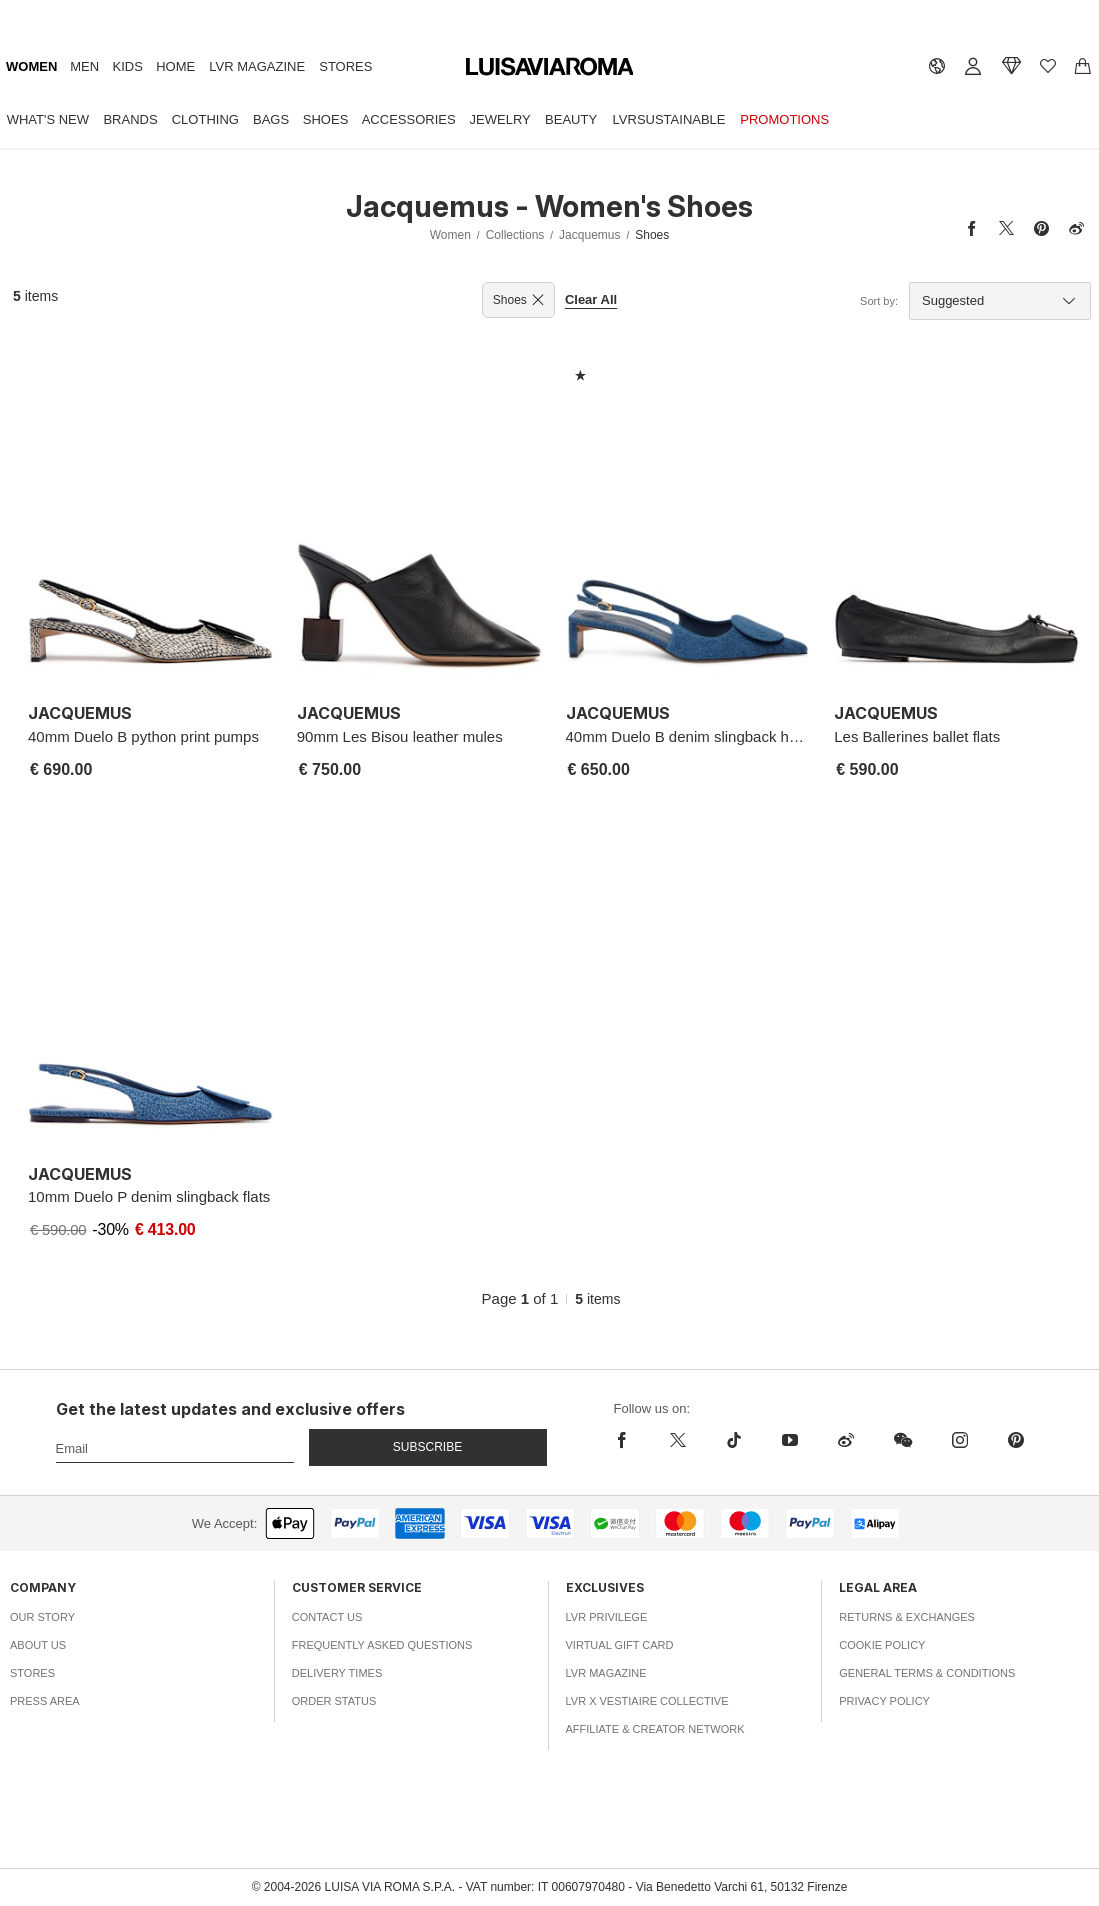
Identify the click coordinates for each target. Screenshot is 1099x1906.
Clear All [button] (591, 299)
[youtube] (790, 1440)
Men (84, 66)
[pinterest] (1016, 1440)
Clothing (205, 119)
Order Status (334, 1701)
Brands (130, 119)
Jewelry (500, 119)
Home (175, 66)
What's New (48, 119)
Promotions (784, 119)
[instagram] (960, 1440)
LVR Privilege (607, 1617)
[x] (678, 1440)
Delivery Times (337, 1673)
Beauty (571, 119)
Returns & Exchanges (907, 1617)
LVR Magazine (257, 66)
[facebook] (627, 1440)
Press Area (45, 1701)
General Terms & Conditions (927, 1673)
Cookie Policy (882, 1645)
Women (31, 66)
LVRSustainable (669, 119)
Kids (128, 66)
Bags (271, 119)
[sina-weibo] (846, 1440)
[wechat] (903, 1440)
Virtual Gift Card (620, 1645)
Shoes (326, 119)
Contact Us (327, 1617)
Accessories (409, 119)
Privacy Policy (884, 1701)
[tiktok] (734, 1440)
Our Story (42, 1617)
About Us (38, 1645)
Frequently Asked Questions (382, 1645)
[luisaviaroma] (550, 67)
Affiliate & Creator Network (655, 1729)
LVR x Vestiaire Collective (647, 1701)
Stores (345, 66)
